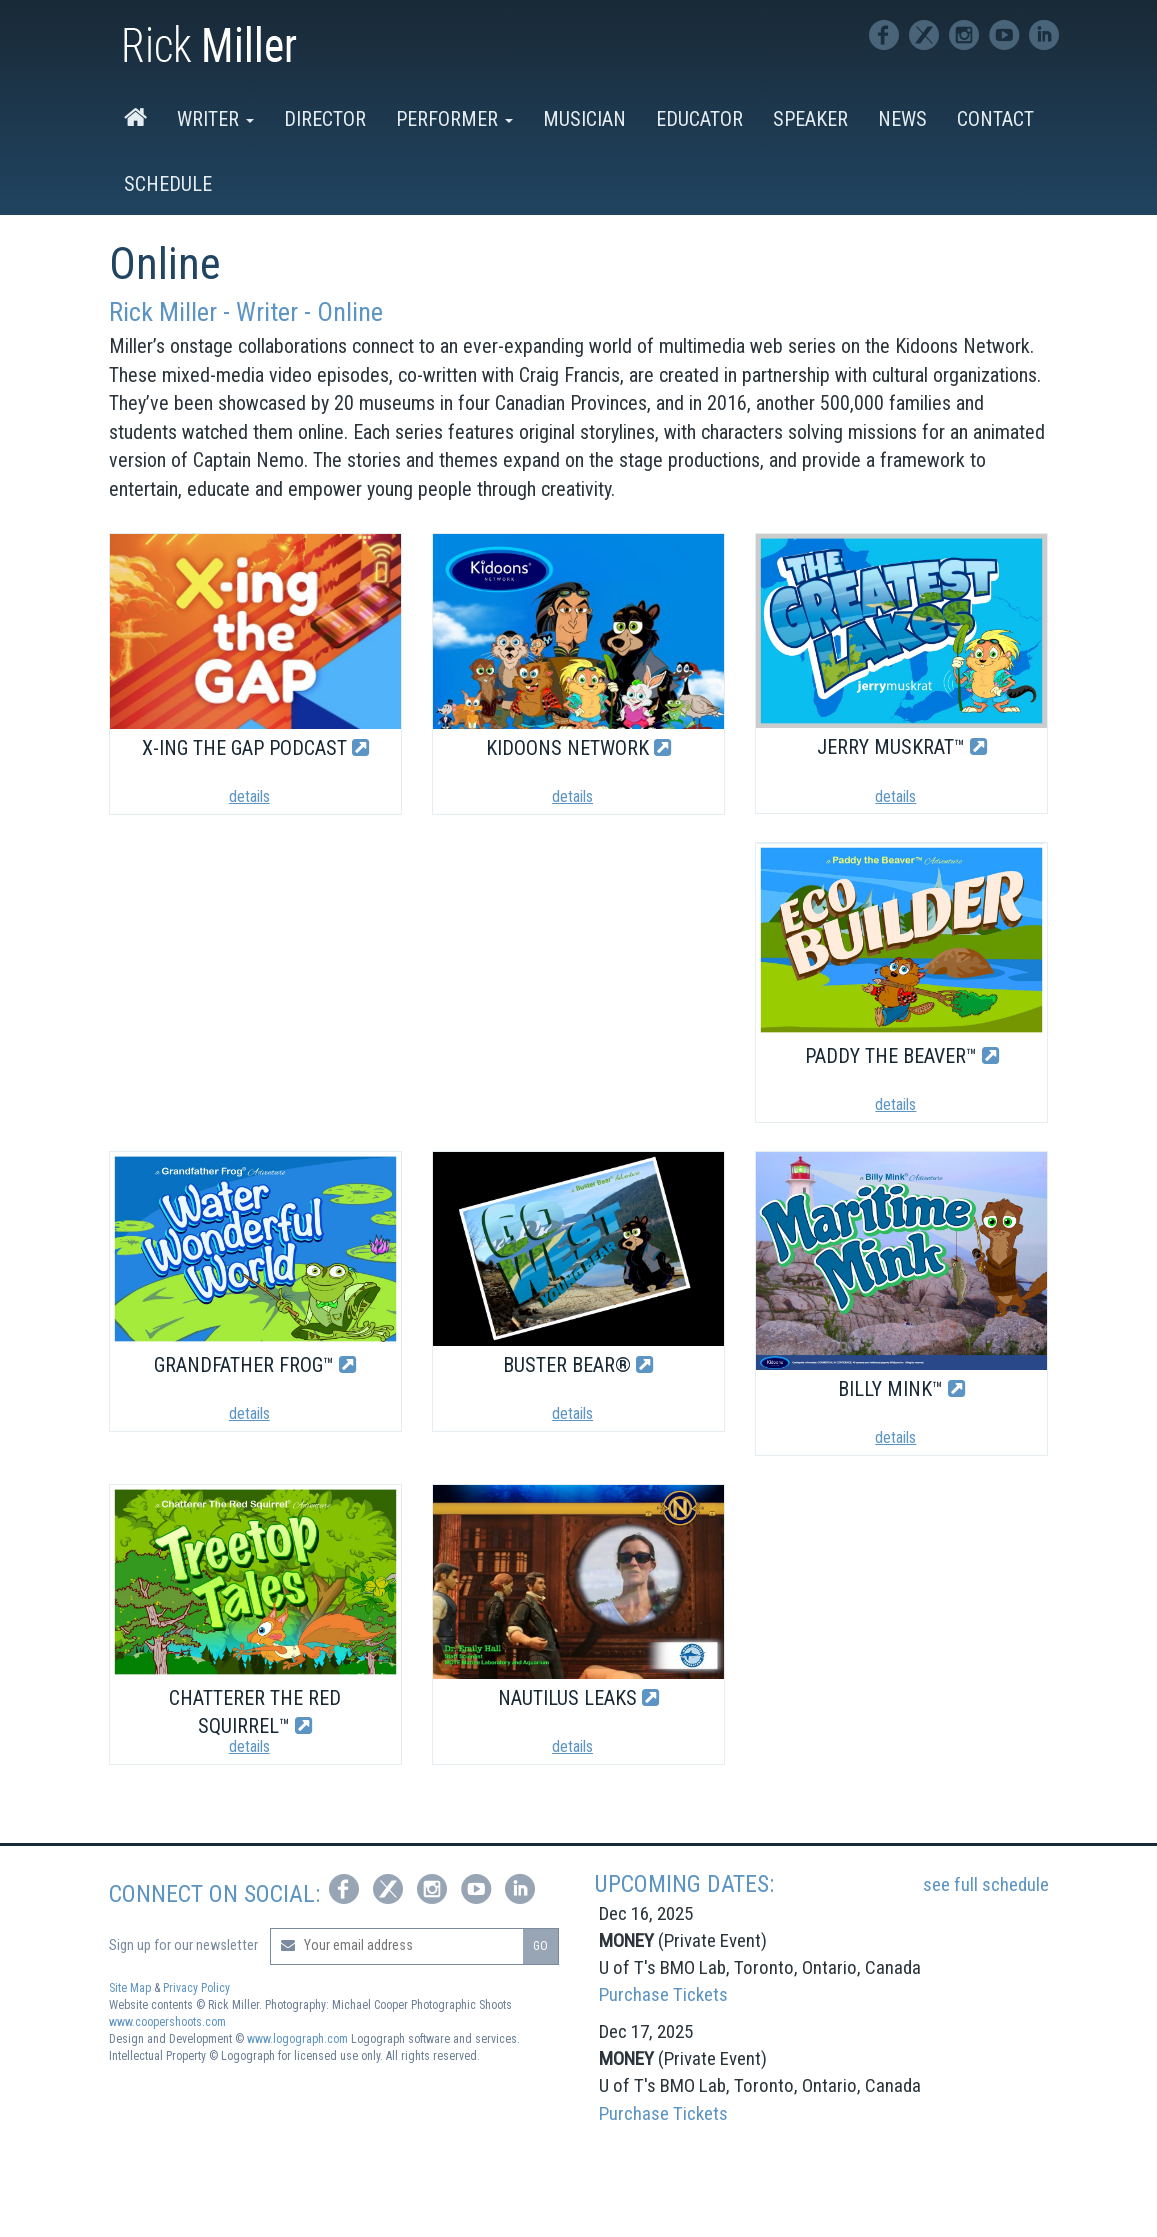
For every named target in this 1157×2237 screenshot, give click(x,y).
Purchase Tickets (663, 1994)
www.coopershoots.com (167, 2022)
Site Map (130, 1988)
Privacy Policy (196, 1988)
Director (325, 119)
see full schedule (986, 1884)
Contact (995, 119)
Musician (584, 119)
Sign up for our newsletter (183, 1945)
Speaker (810, 119)
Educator (699, 119)
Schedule (168, 184)
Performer (454, 119)
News (902, 119)
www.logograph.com (297, 2039)
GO (540, 1946)
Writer (215, 119)
